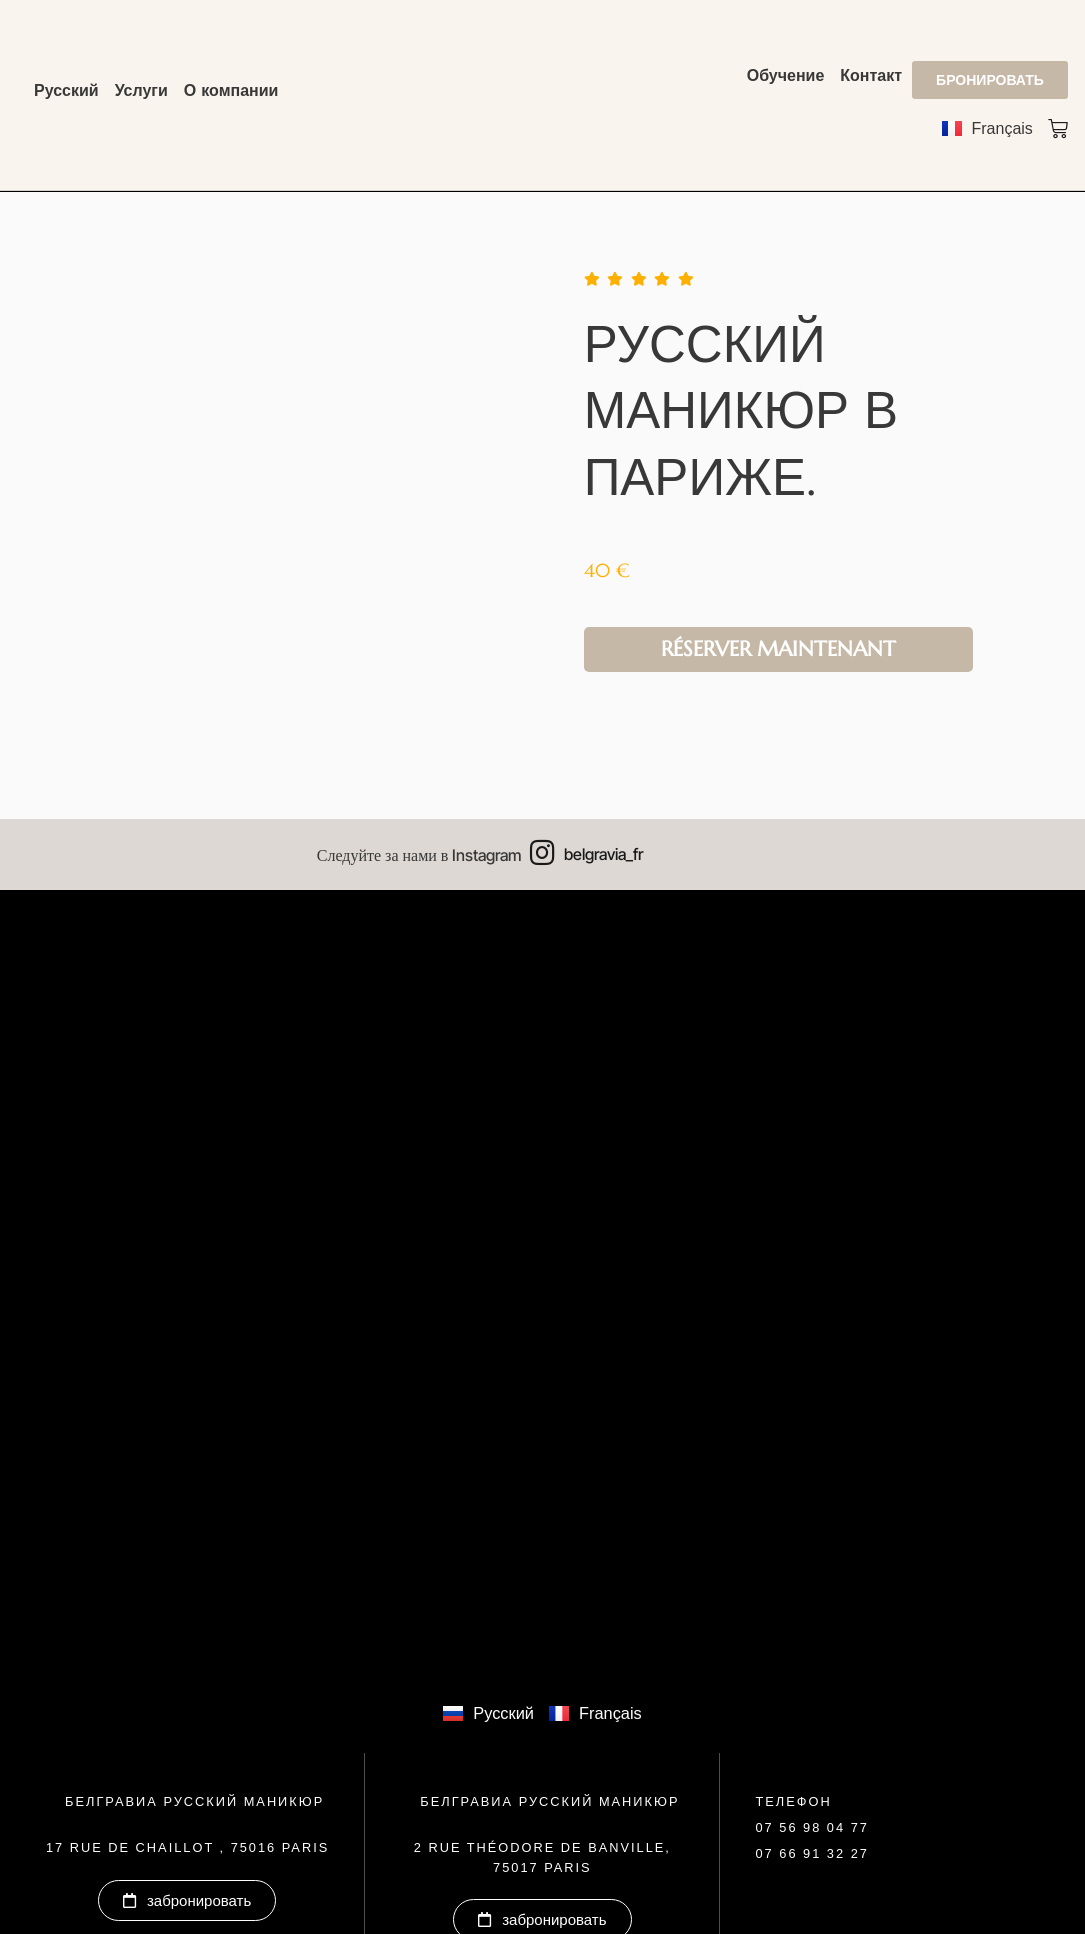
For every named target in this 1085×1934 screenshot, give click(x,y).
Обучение (786, 75)
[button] (812, 1829)
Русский (66, 90)
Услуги (141, 90)
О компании (231, 90)
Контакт (871, 75)
